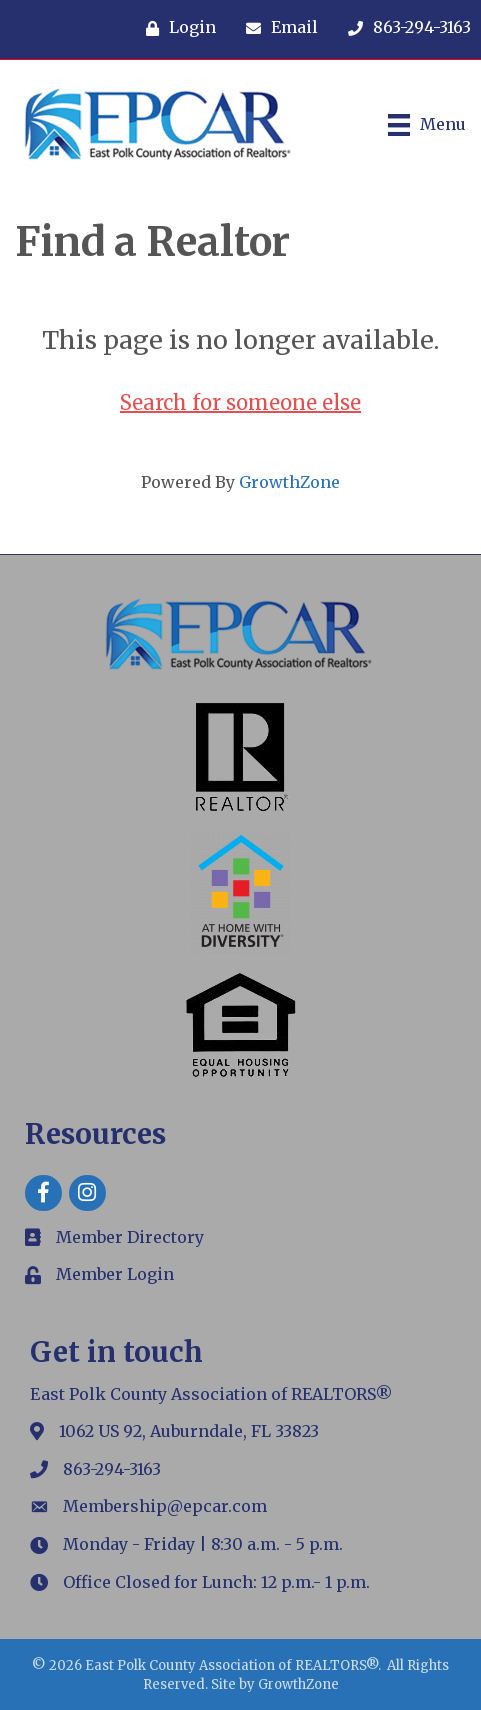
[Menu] (427, 125)
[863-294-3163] (404, 28)
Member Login (115, 1274)
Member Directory (130, 1237)
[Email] (277, 28)
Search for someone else (240, 402)
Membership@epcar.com (165, 1506)
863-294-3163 (112, 1469)
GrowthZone (289, 482)
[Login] (176, 28)
